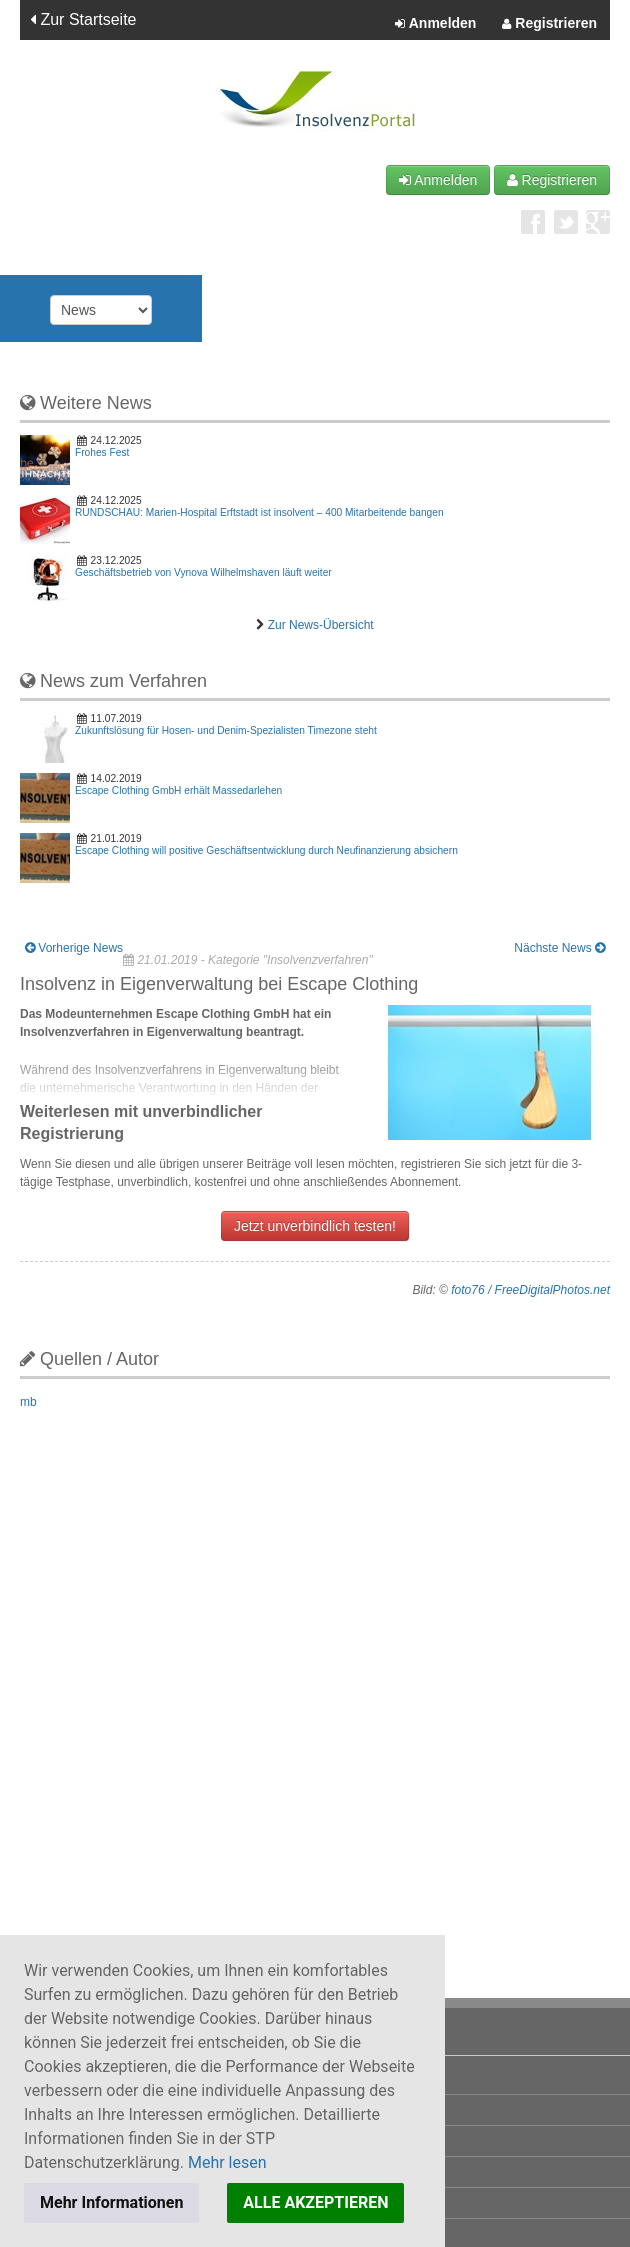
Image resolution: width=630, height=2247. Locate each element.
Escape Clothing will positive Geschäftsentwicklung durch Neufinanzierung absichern (266, 850)
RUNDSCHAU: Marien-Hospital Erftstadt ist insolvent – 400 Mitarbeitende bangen (259, 512)
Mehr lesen (227, 2162)
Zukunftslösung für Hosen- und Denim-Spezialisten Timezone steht (226, 730)
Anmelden (435, 24)
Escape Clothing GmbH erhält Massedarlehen (178, 790)
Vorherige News (74, 948)
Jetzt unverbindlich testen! (315, 1226)
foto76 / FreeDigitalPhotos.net (530, 1290)
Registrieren (549, 24)
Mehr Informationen (111, 2202)
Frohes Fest (102, 452)
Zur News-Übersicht (321, 625)
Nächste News (559, 948)
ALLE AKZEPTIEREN (315, 2202)
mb (28, 1402)
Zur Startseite (83, 19)
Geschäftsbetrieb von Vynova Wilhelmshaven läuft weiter (203, 572)
